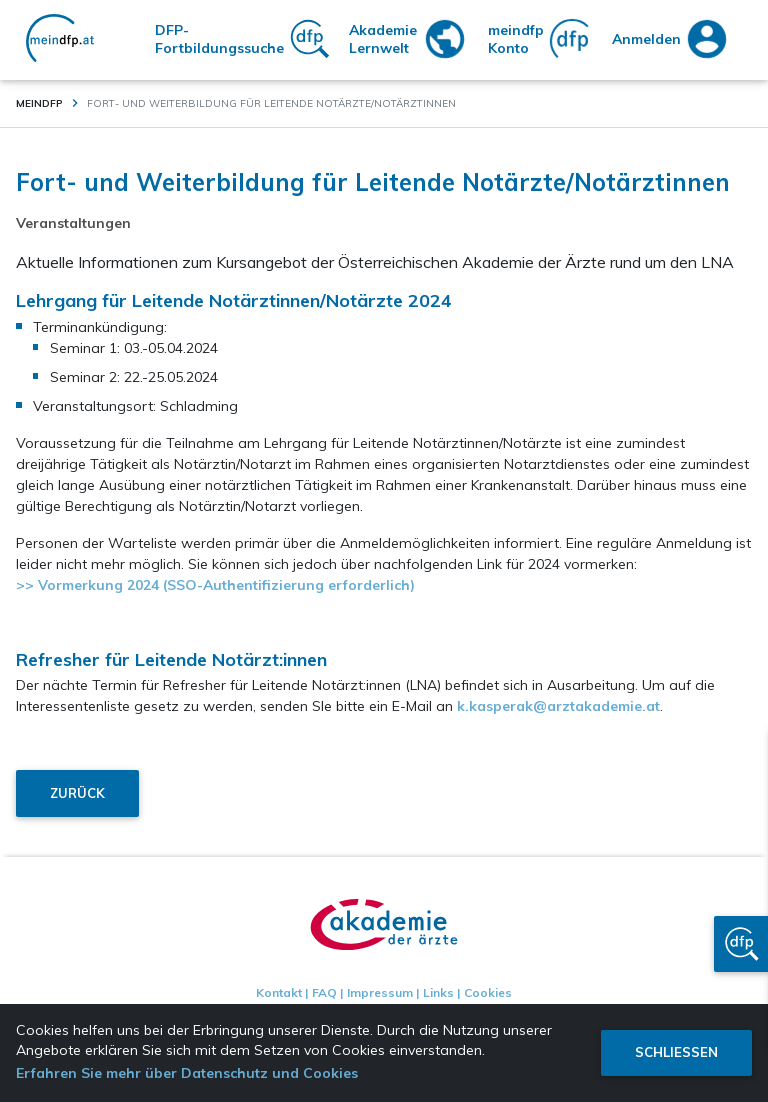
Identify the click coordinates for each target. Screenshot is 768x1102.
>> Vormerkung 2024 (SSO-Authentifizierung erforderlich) (215, 585)
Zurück (77, 793)
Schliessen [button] (676, 1052)
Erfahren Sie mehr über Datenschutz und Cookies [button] (187, 1073)
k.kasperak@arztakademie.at (558, 706)
